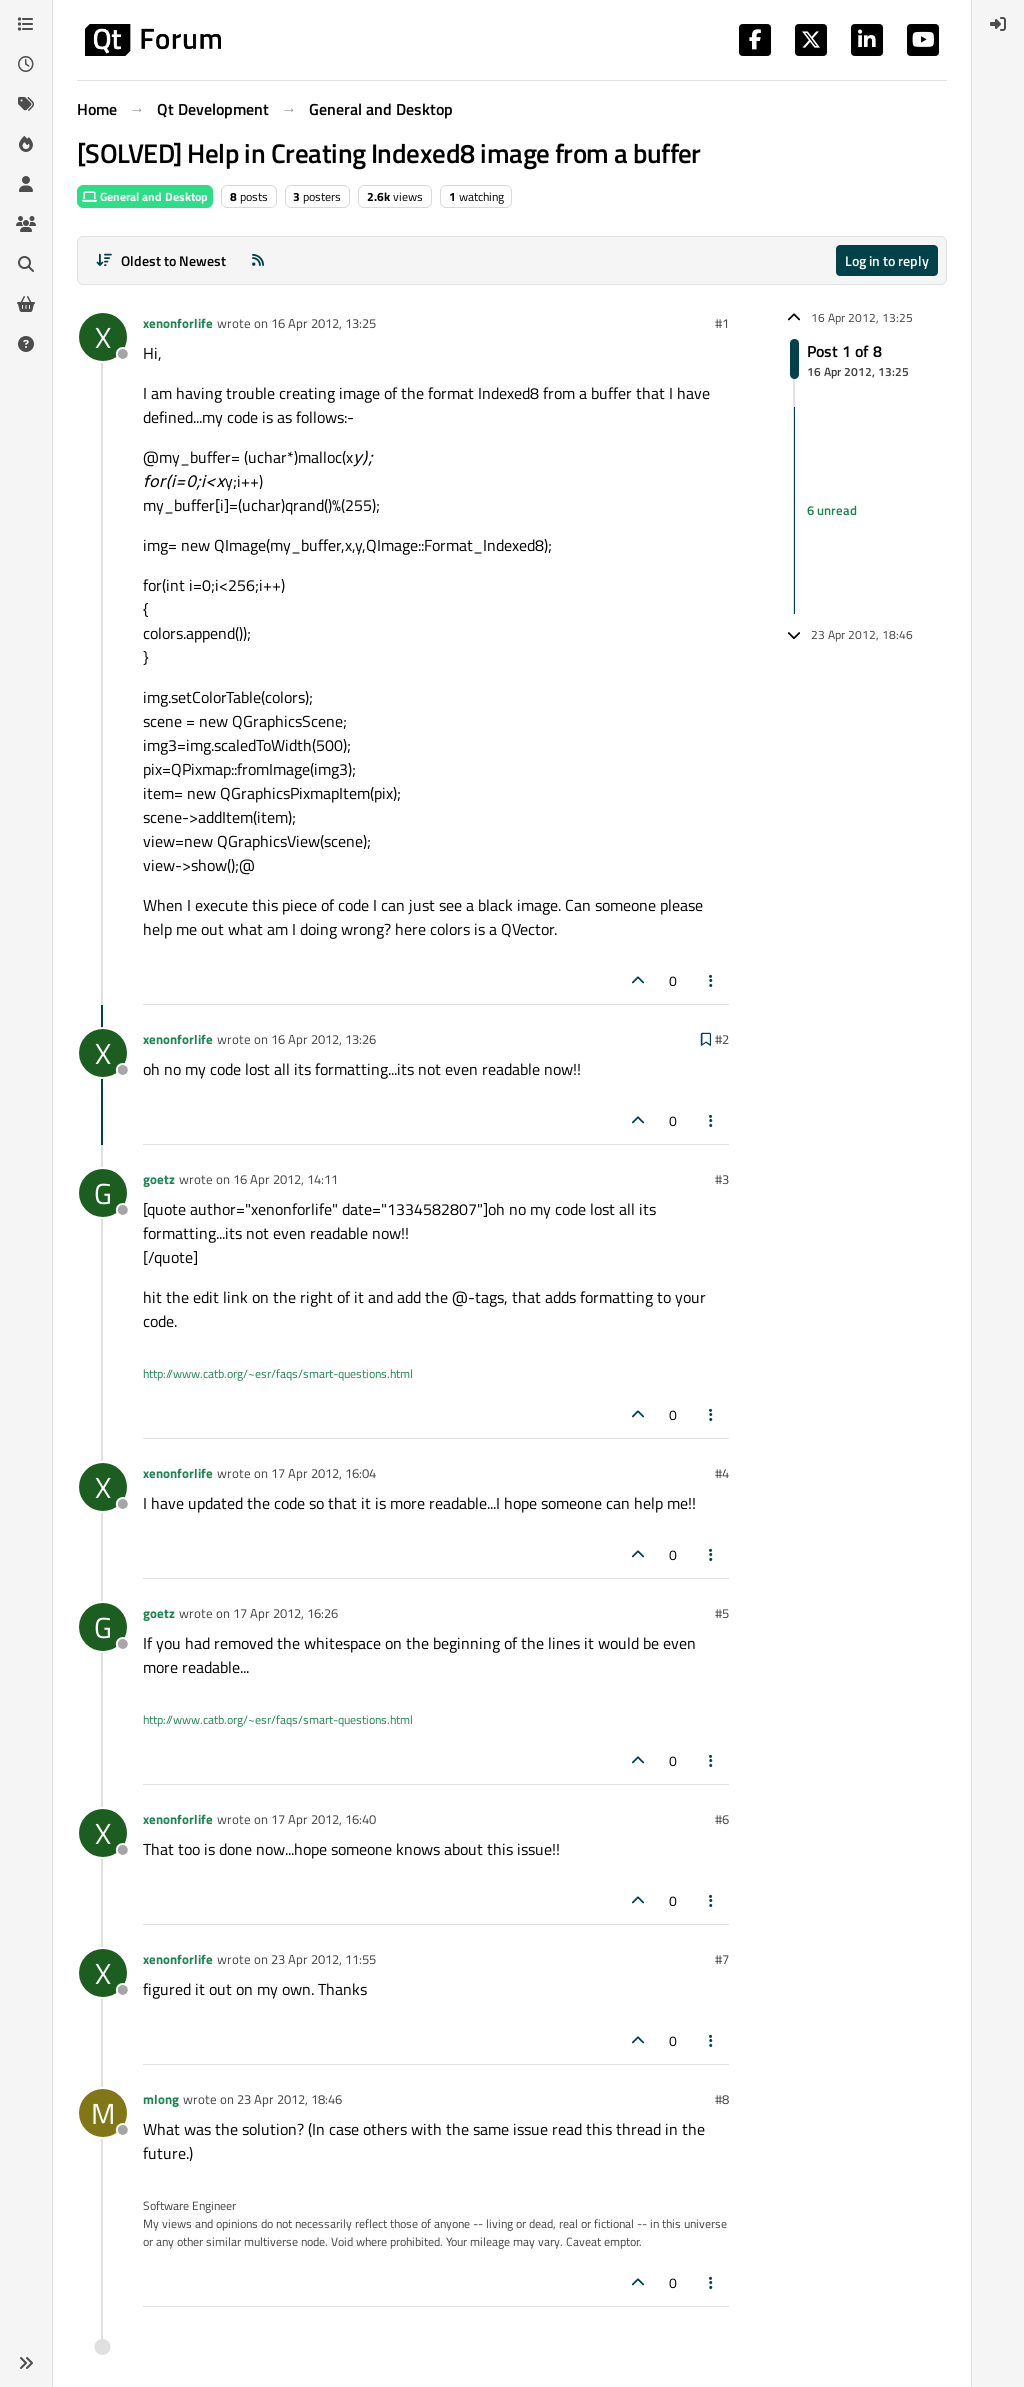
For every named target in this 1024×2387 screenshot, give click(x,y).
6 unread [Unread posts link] (832, 510)
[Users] (26, 184)
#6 (722, 1819)
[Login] (998, 24)
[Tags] (26, 104)
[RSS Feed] (258, 260)
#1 (722, 323)
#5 (722, 1613)
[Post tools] (712, 980)
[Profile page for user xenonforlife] (103, 337)
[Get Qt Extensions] (26, 304)
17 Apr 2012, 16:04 (323, 1473)
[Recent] (26, 64)
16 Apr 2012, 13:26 (323, 1039)
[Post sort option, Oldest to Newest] (160, 260)
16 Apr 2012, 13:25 (323, 323)
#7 (722, 1959)
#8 (722, 2099)
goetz (159, 1179)
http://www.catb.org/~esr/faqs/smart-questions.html (278, 1373)
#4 (722, 1473)
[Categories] (26, 24)
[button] (26, 2363)
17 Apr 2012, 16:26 (285, 1613)
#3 (722, 1179)
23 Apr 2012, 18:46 (289, 2099)
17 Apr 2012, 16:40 (323, 1819)
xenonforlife (178, 323)
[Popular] (26, 144)
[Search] (26, 264)
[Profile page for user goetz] (103, 1193)
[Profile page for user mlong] (103, 2113)
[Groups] (26, 224)
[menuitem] (998, 24)
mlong (161, 2099)
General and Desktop (145, 196)
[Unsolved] (26, 344)
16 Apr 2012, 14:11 (285, 1179)
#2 (722, 1039)
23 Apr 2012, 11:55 (323, 1959)
